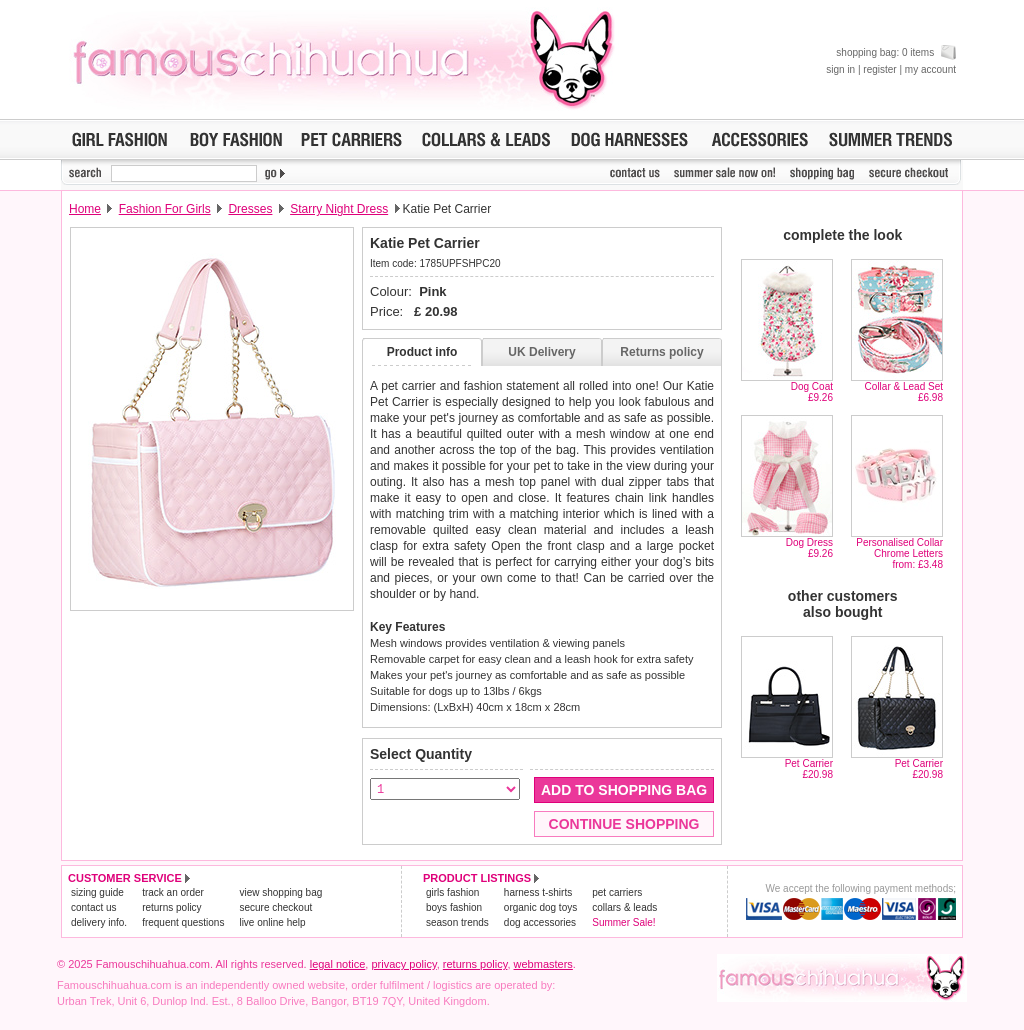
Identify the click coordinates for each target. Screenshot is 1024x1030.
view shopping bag (280, 892)
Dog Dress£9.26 (809, 548)
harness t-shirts (538, 892)
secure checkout (275, 907)
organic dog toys (540, 907)
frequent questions (183, 922)
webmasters (543, 964)
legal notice (338, 964)
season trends (457, 922)
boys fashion (454, 907)
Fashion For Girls (165, 209)
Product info (422, 352)
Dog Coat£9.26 (812, 392)
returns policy (171, 907)
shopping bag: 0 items (896, 52)
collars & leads (624, 907)
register (879, 69)
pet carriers (617, 892)
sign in (840, 69)
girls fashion (452, 892)
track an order (173, 892)
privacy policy (403, 964)
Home (85, 209)
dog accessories (540, 922)
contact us (94, 907)
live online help (272, 922)
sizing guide (97, 892)
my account (930, 69)
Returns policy (661, 352)
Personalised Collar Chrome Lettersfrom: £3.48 (899, 553)
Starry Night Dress (339, 209)
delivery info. (99, 922)
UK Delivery (541, 352)
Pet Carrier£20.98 (809, 769)
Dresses (250, 209)
